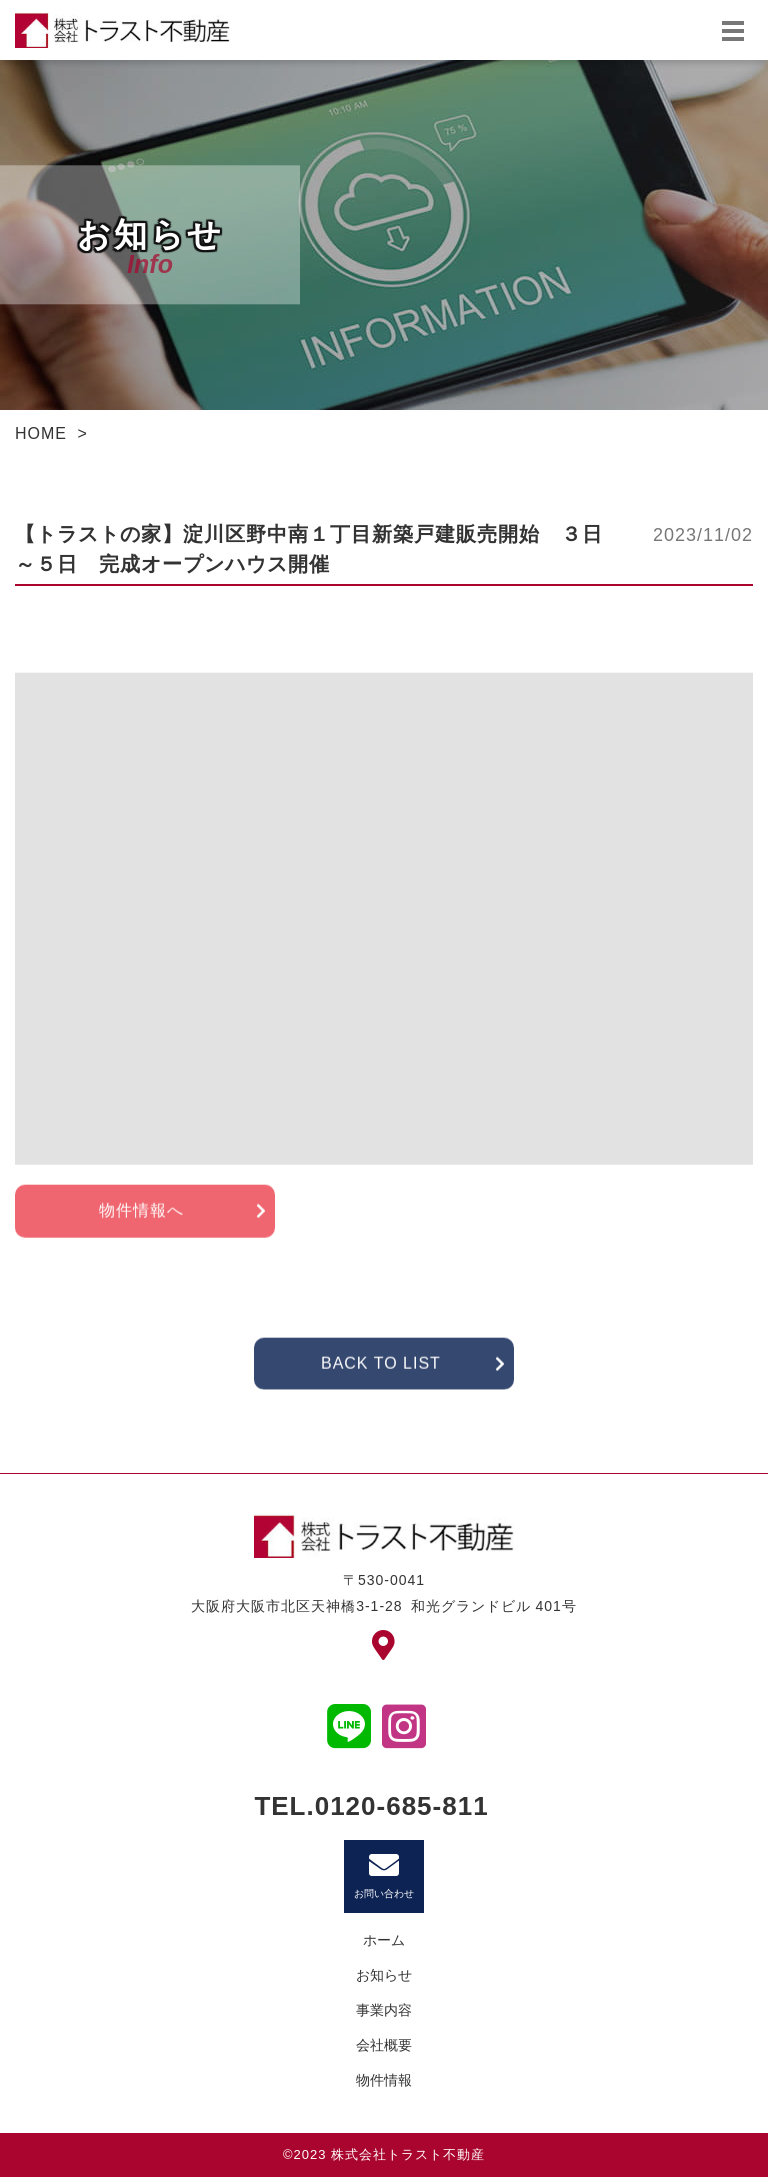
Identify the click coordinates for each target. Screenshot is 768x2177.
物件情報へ (141, 1235)
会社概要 (384, 2045)
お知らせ (384, 1975)
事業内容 (384, 2010)
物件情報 (384, 2080)
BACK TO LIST (381, 1388)
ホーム (384, 1940)
